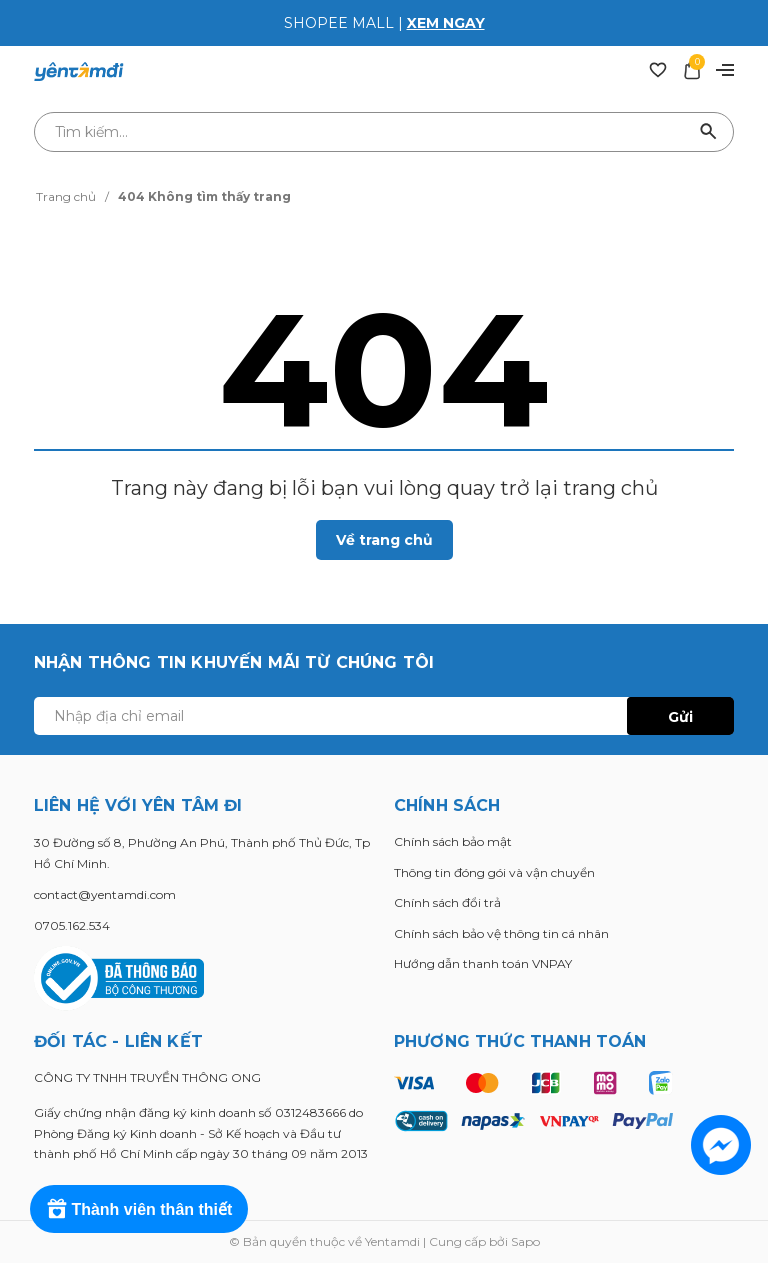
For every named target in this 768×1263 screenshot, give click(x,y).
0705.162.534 (72, 925)
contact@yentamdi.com (105, 894)
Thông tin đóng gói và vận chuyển (494, 872)
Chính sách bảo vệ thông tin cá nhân (501, 933)
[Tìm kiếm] (709, 132)
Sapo (525, 1241)
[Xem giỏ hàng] (692, 69)
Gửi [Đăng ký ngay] (680, 717)
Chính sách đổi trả (447, 902)
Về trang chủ (384, 540)
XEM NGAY (446, 23)
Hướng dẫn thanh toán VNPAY (483, 963)
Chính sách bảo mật (453, 841)
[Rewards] (139, 1209)
